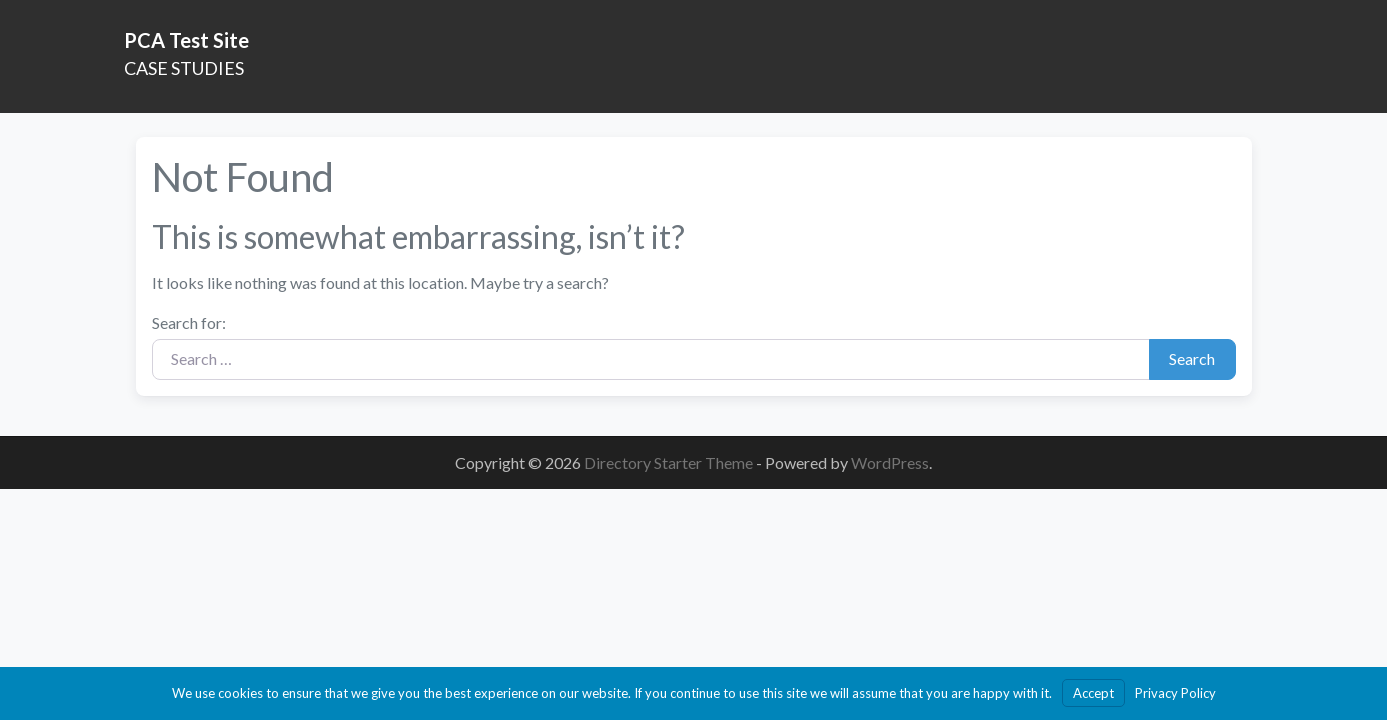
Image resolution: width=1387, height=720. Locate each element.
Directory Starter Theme (670, 462)
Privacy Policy (1175, 693)
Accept (1093, 693)
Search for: (189, 322)
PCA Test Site (186, 40)
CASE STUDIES (184, 68)
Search (1192, 358)
